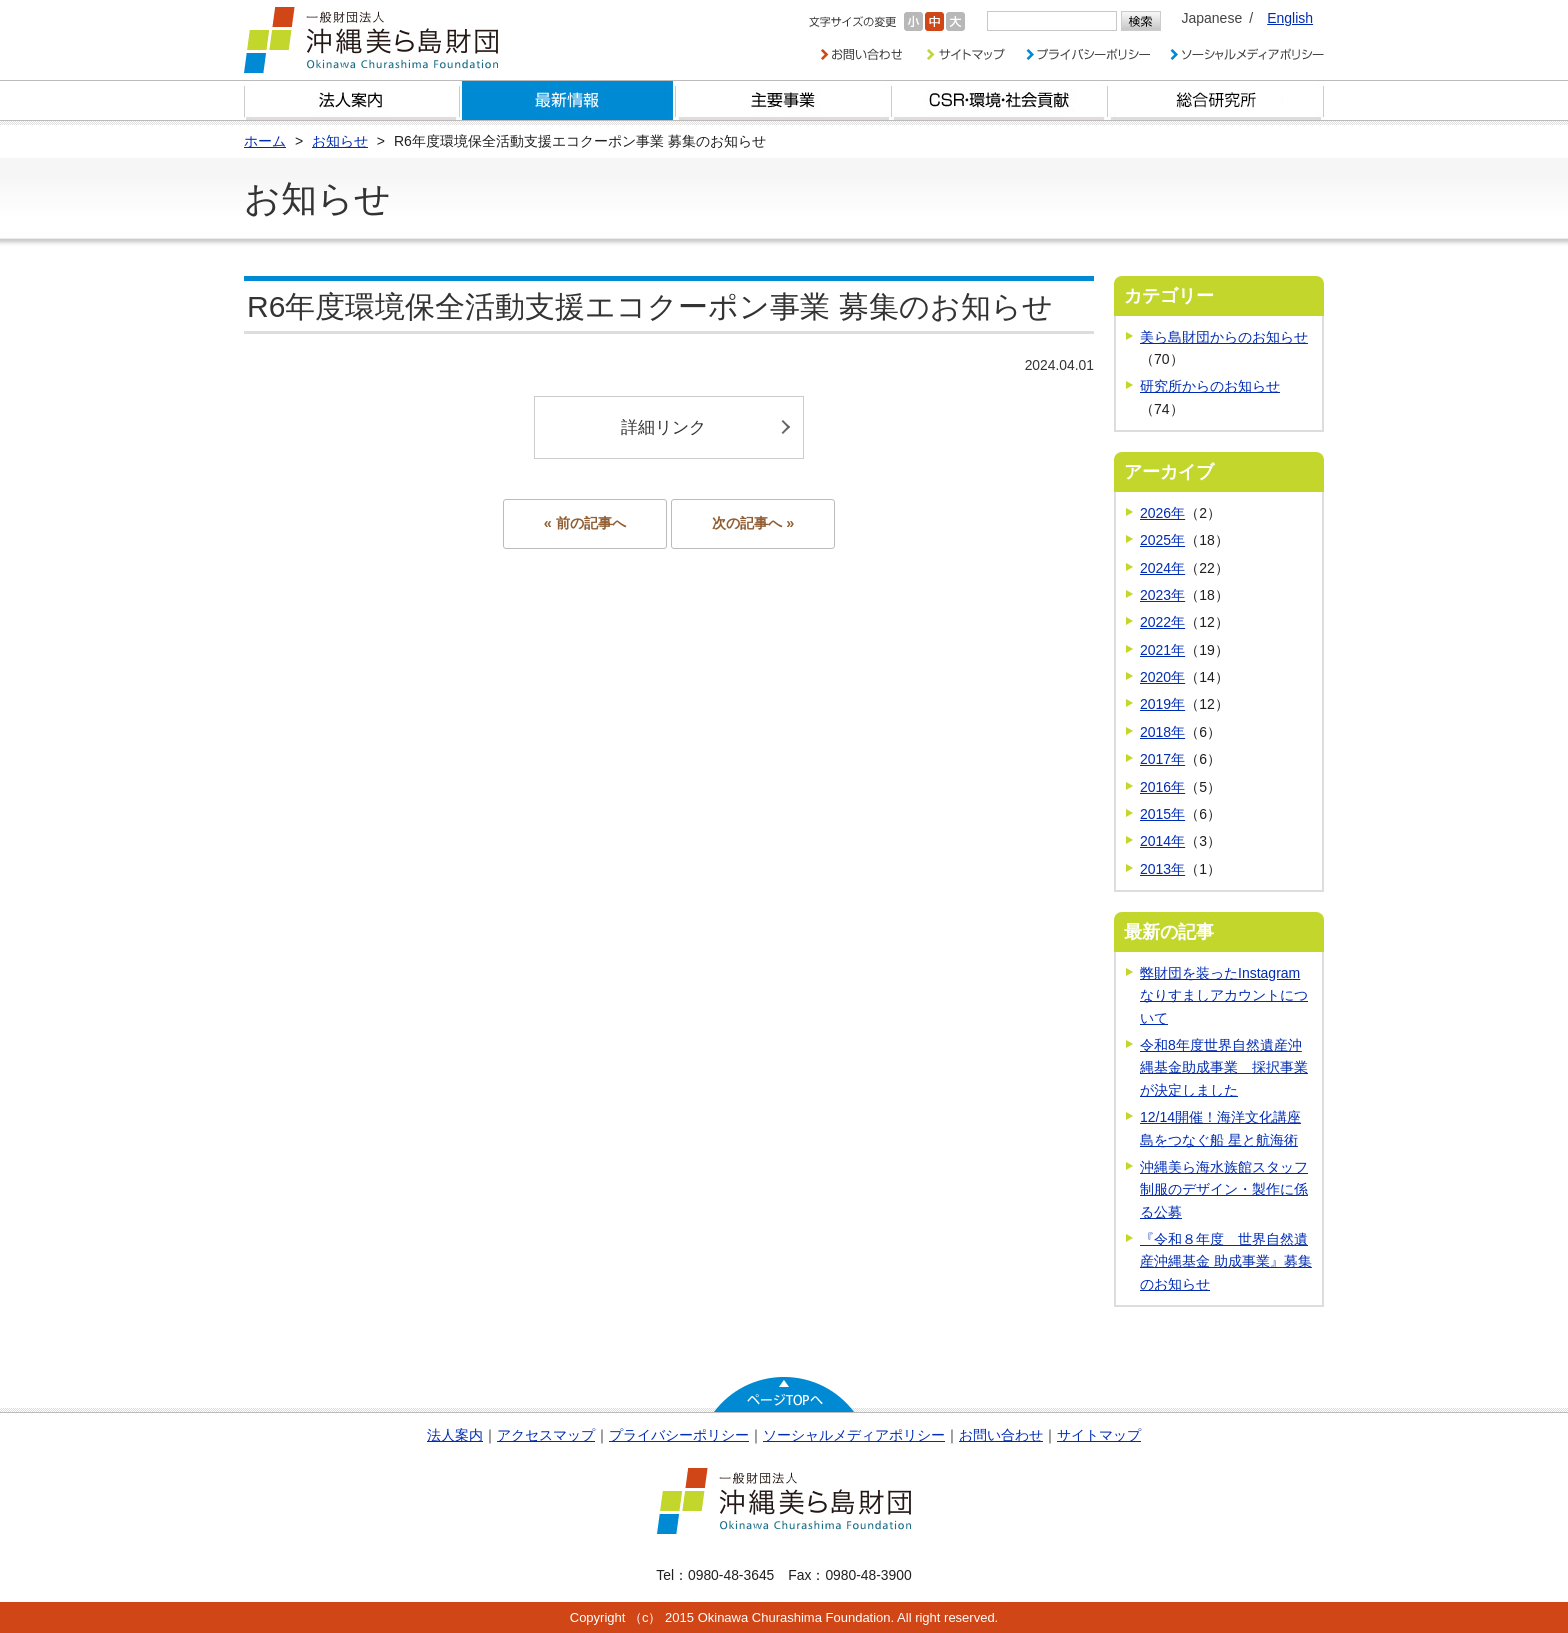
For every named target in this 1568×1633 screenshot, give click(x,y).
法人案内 (455, 1435)
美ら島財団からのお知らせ (1224, 337)
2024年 (1162, 568)
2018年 (1162, 732)
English (1290, 18)
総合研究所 (1216, 100)
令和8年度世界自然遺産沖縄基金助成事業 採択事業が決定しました (1224, 1067)
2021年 (1162, 650)
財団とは (352, 100)
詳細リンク (663, 427)
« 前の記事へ (585, 523)
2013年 (1162, 869)
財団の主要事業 (784, 100)
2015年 (1162, 814)
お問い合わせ (1001, 1435)
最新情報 (568, 100)
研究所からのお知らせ (1210, 386)
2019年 (1162, 704)
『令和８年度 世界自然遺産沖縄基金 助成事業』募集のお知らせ (1226, 1261)
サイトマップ (1099, 1435)
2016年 (1162, 787)
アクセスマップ (546, 1435)
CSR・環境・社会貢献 (1000, 100)
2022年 (1162, 622)
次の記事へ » (753, 523)
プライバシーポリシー (679, 1435)
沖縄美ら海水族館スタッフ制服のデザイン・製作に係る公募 (1224, 1189)
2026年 (1162, 513)
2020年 (1162, 677)
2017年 (1162, 759)
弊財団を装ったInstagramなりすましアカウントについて (1224, 995)
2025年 (1162, 540)
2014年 (1162, 841)
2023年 (1162, 595)
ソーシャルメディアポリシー (854, 1435)
